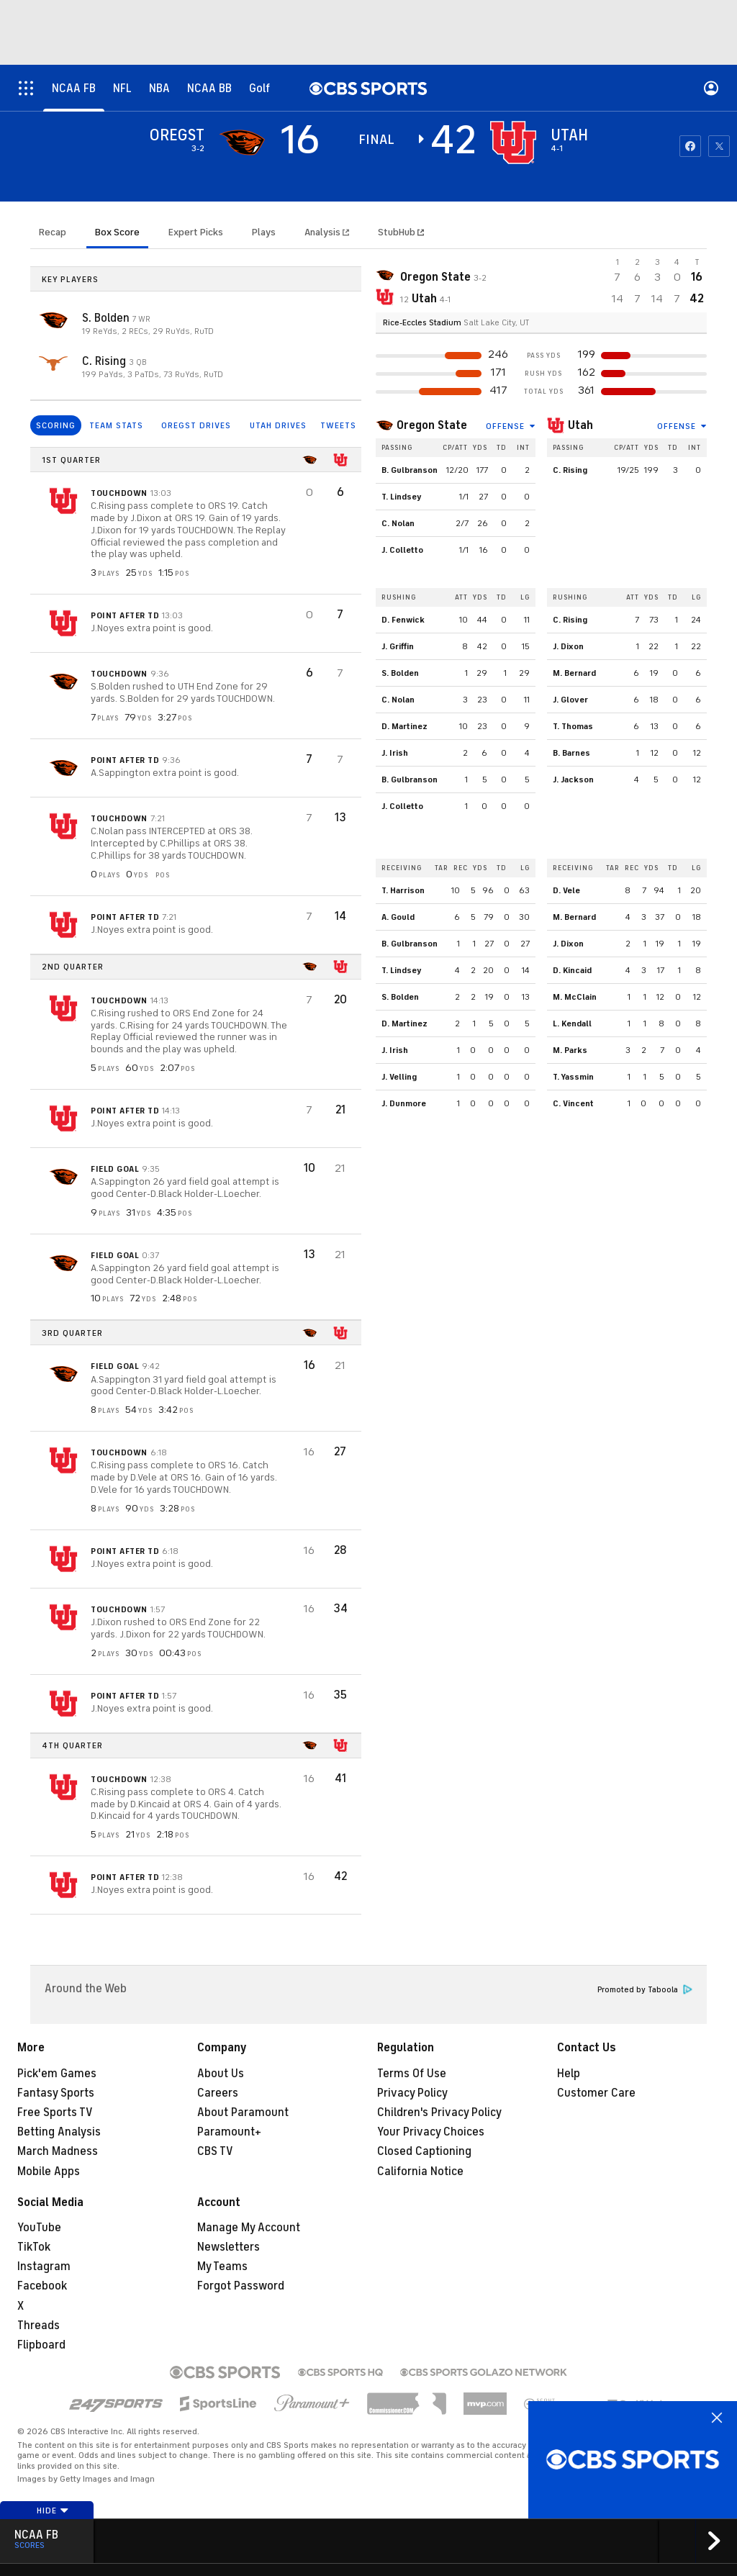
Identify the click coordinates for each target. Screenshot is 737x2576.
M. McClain (575, 997)
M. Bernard (574, 673)
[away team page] (242, 142)
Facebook (42, 2286)
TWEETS (338, 425)
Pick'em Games (56, 2073)
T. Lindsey (401, 497)
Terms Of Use (411, 2073)
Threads (38, 2325)
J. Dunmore (403, 1103)
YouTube (39, 2227)
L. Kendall (572, 1023)
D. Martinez (404, 726)
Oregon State (432, 425)
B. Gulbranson (409, 470)
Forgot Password (240, 2286)
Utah (580, 425)
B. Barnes (571, 753)
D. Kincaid (572, 970)
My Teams (222, 2266)
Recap (52, 232)
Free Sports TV (55, 2112)
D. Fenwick (403, 620)
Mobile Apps (48, 2171)
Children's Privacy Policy (439, 2112)
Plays (264, 232)
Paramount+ (229, 2132)
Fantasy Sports (55, 2093)
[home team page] (513, 142)
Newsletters (228, 2247)
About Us (220, 2073)
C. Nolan (398, 523)
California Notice (420, 2171)
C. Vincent (573, 1103)
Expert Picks (195, 232)
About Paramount (243, 2112)
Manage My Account (248, 2227)
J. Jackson (573, 779)
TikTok (33, 2247)
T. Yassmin (573, 1077)
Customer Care (596, 2093)
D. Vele (566, 890)
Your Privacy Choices (430, 2132)
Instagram (44, 2266)
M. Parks (570, 1050)
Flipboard (41, 2345)
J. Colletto (402, 550)
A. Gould (398, 917)
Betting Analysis (59, 2132)
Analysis (323, 232)
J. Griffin (397, 646)
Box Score (117, 232)
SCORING (56, 425)
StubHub (401, 232)
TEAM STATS (116, 425)
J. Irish (394, 753)
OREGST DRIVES (196, 425)
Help (568, 2073)
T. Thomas (573, 726)
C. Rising (105, 361)
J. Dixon (568, 646)
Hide (53, 2510)
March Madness (57, 2151)
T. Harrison (403, 890)
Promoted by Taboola (644, 1989)
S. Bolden (107, 318)
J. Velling (399, 1077)
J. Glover (570, 700)
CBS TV (215, 2151)
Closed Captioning (424, 2151)
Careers (217, 2093)
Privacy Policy (412, 2093)
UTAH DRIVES (278, 425)
